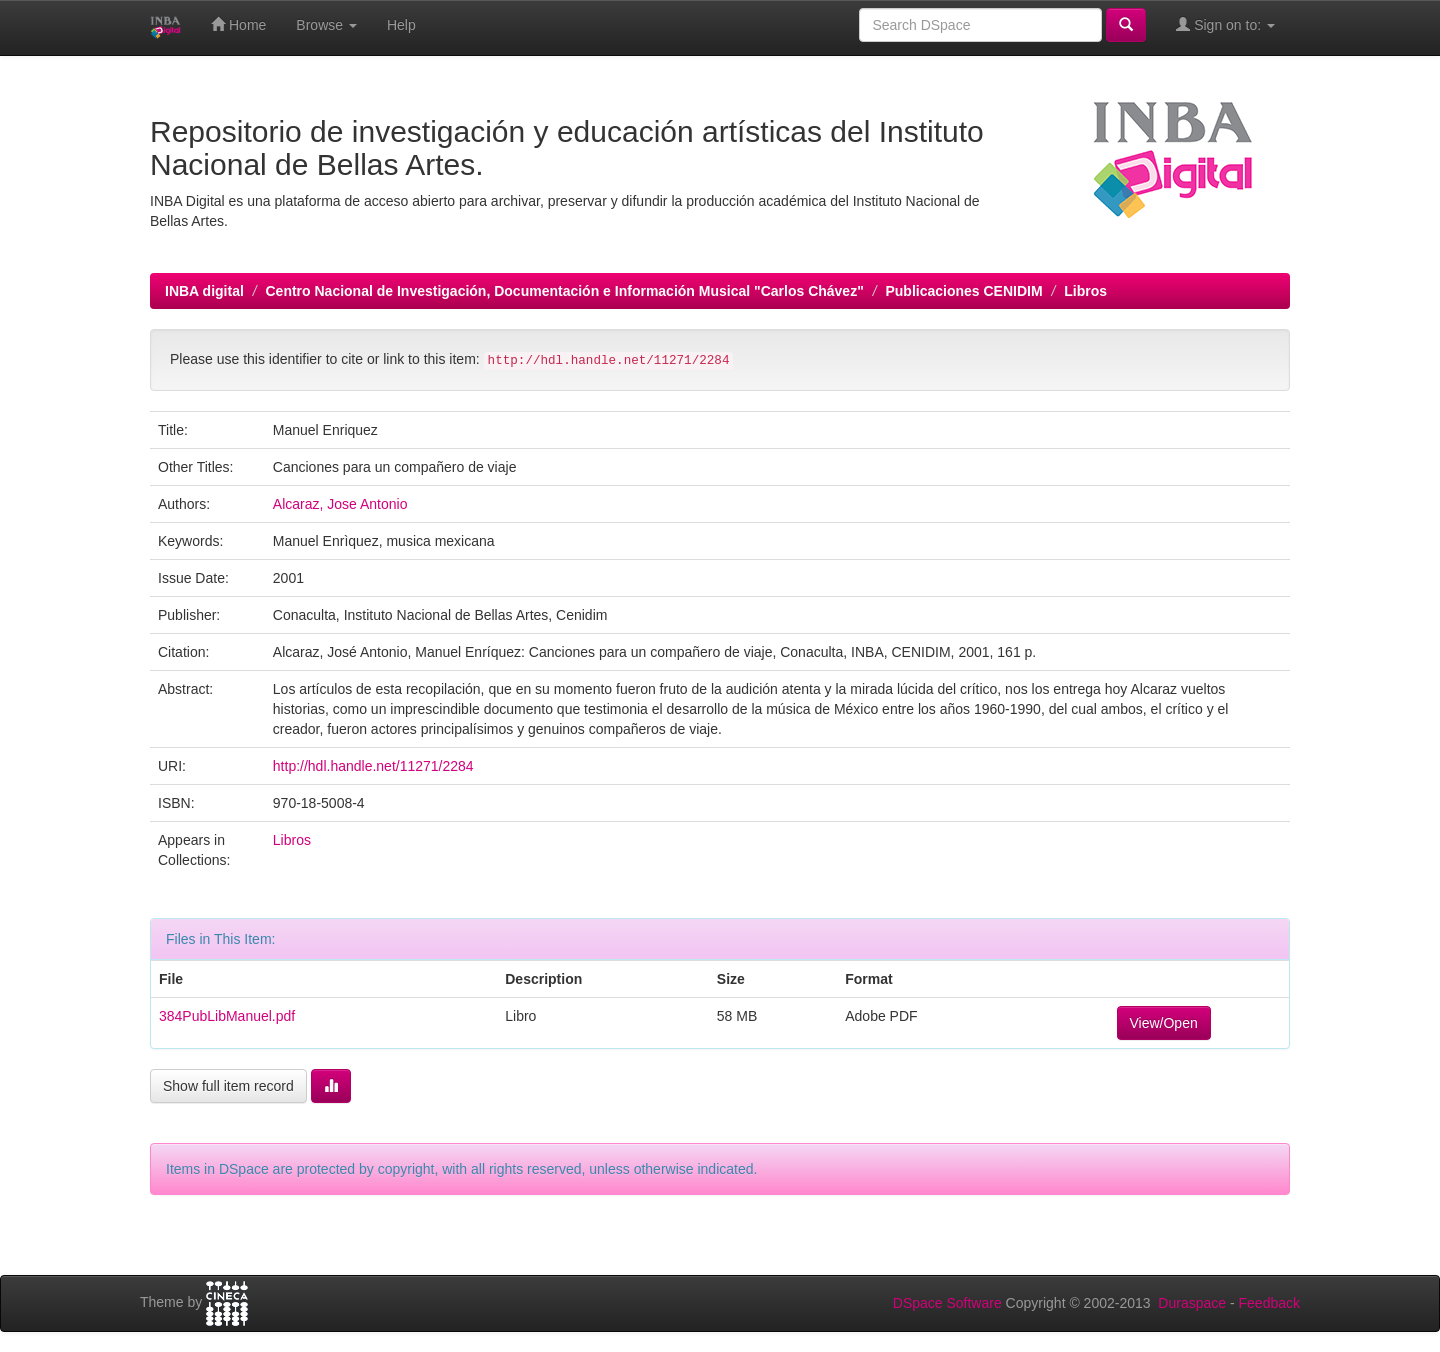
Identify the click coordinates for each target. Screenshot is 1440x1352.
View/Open (1164, 1023)
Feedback (1269, 1303)
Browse (326, 25)
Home (238, 24)
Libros (1085, 291)
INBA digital (204, 291)
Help (401, 25)
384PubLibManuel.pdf (227, 1016)
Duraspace (1192, 1303)
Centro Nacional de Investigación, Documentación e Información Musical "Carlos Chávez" (564, 291)
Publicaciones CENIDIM (963, 291)
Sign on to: (1225, 24)
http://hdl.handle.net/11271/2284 (373, 766)
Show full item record (228, 1086)
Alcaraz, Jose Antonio (340, 504)
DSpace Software (947, 1303)
